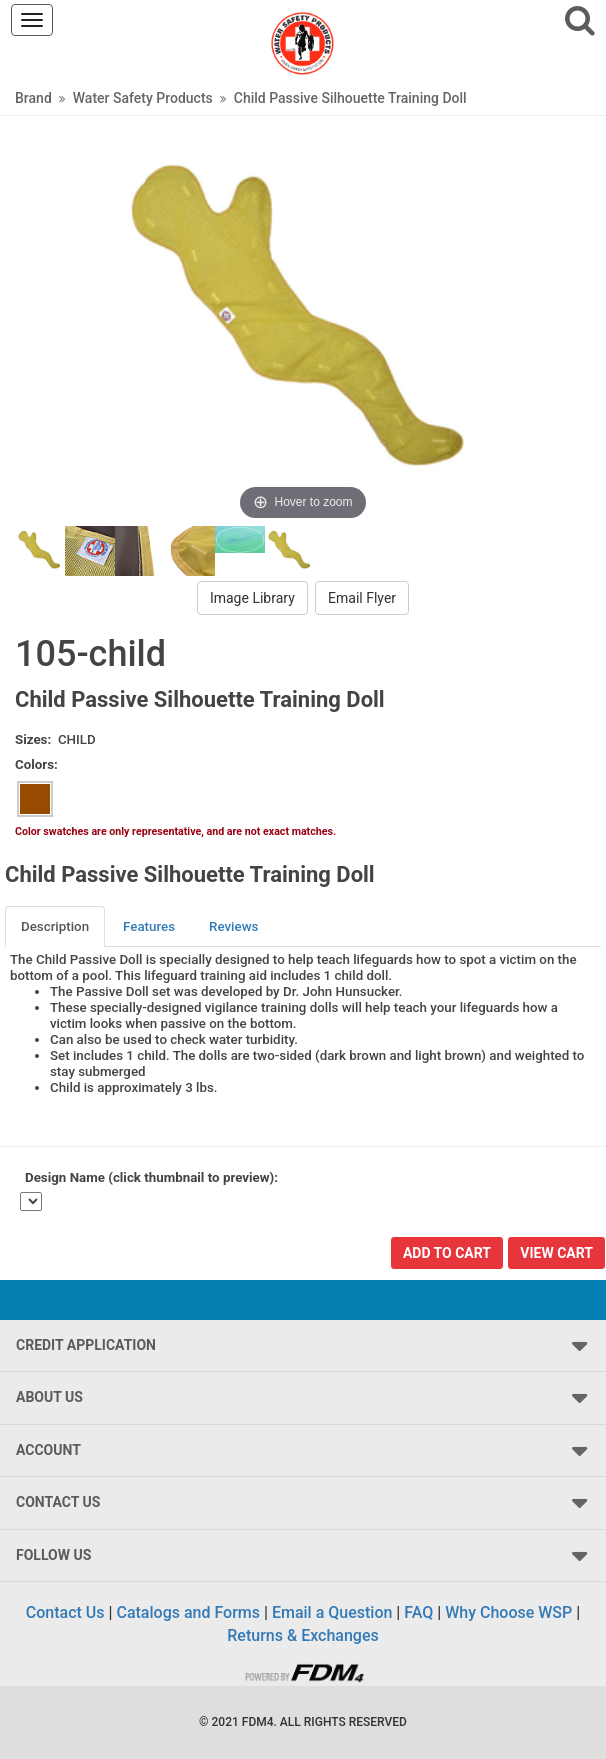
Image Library (252, 598)
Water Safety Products (143, 98)
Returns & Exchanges (302, 1635)
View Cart (556, 1253)
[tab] (56, 926)
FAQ (418, 1612)
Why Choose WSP (508, 1612)
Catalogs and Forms (188, 1612)
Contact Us (65, 1612)
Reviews (233, 926)
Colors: (36, 764)
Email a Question (332, 1612)
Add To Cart (447, 1253)
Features (149, 926)
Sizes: (33, 739)
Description (55, 926)
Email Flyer (362, 598)
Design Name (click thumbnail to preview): (151, 1177)
